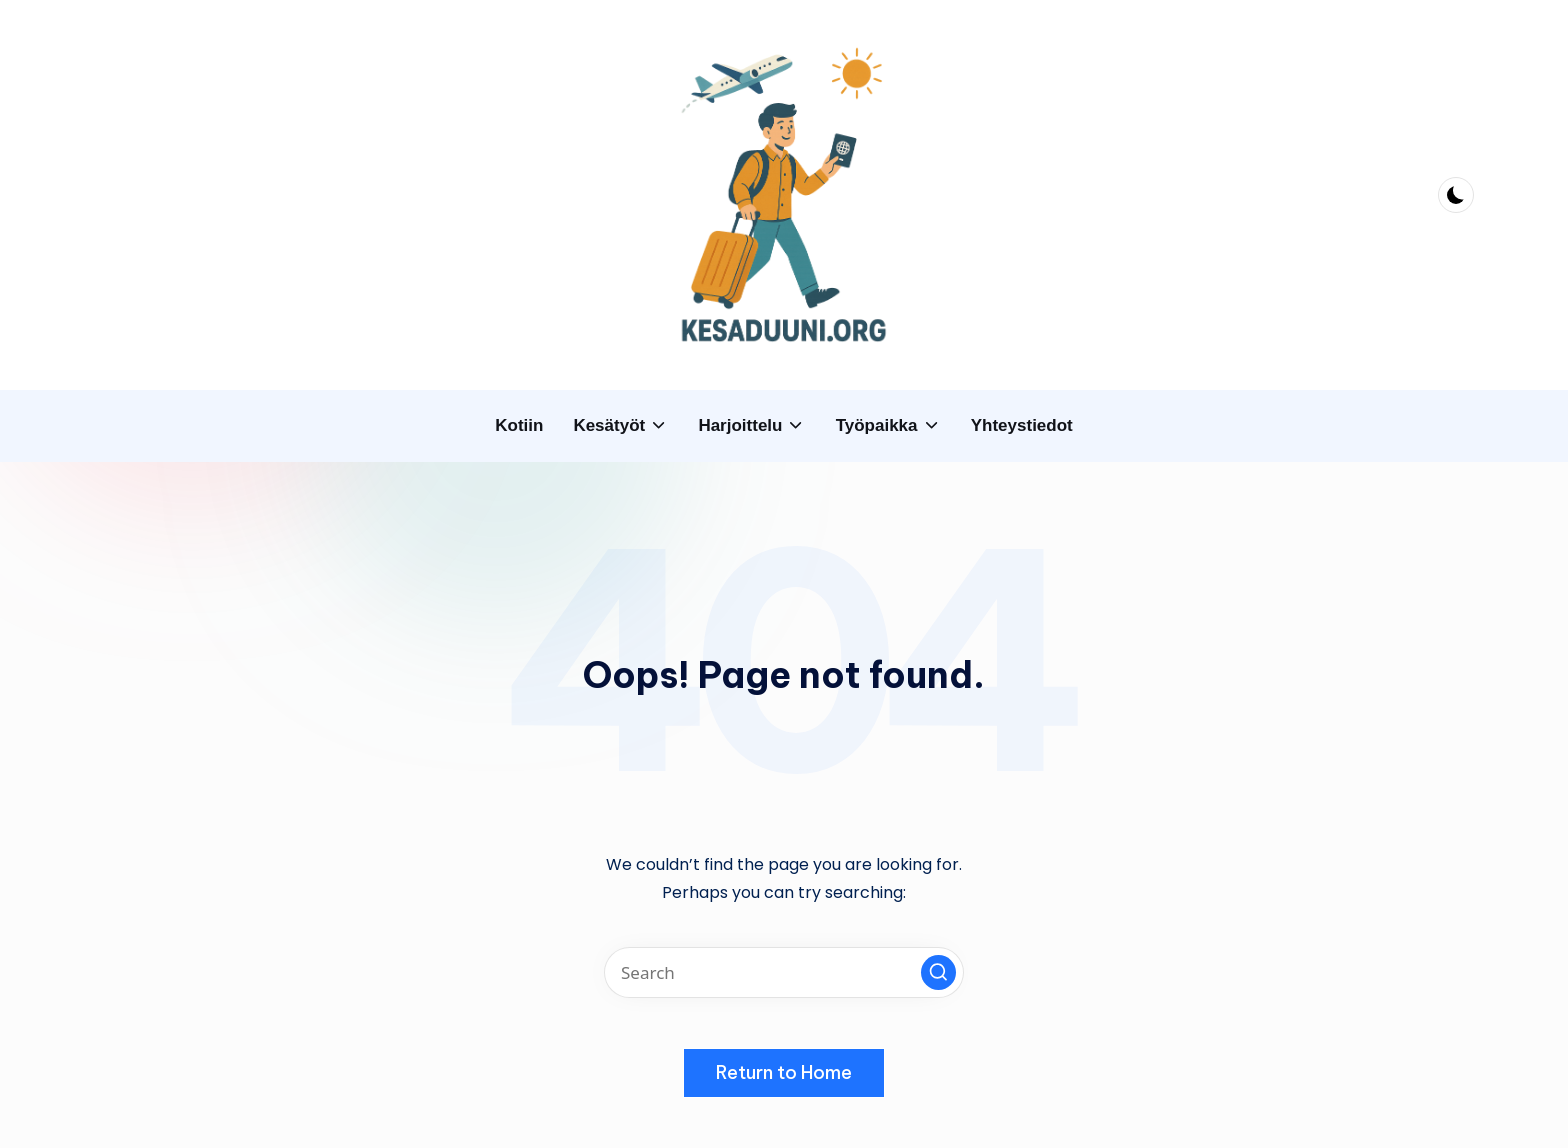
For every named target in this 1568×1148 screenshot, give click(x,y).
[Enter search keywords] (784, 972)
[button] (938, 972)
